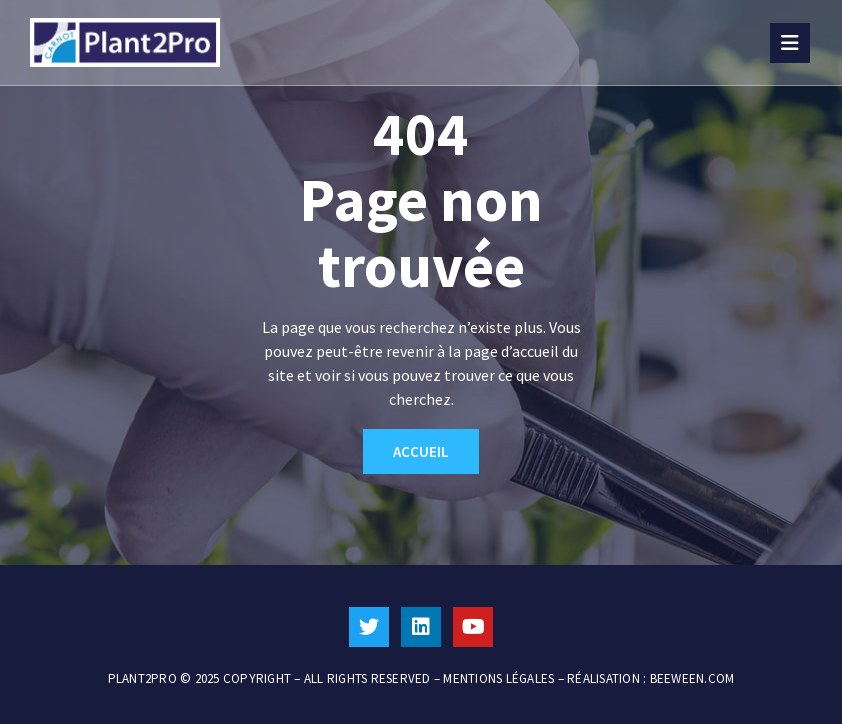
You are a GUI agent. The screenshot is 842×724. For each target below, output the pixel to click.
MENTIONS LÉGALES (498, 678)
